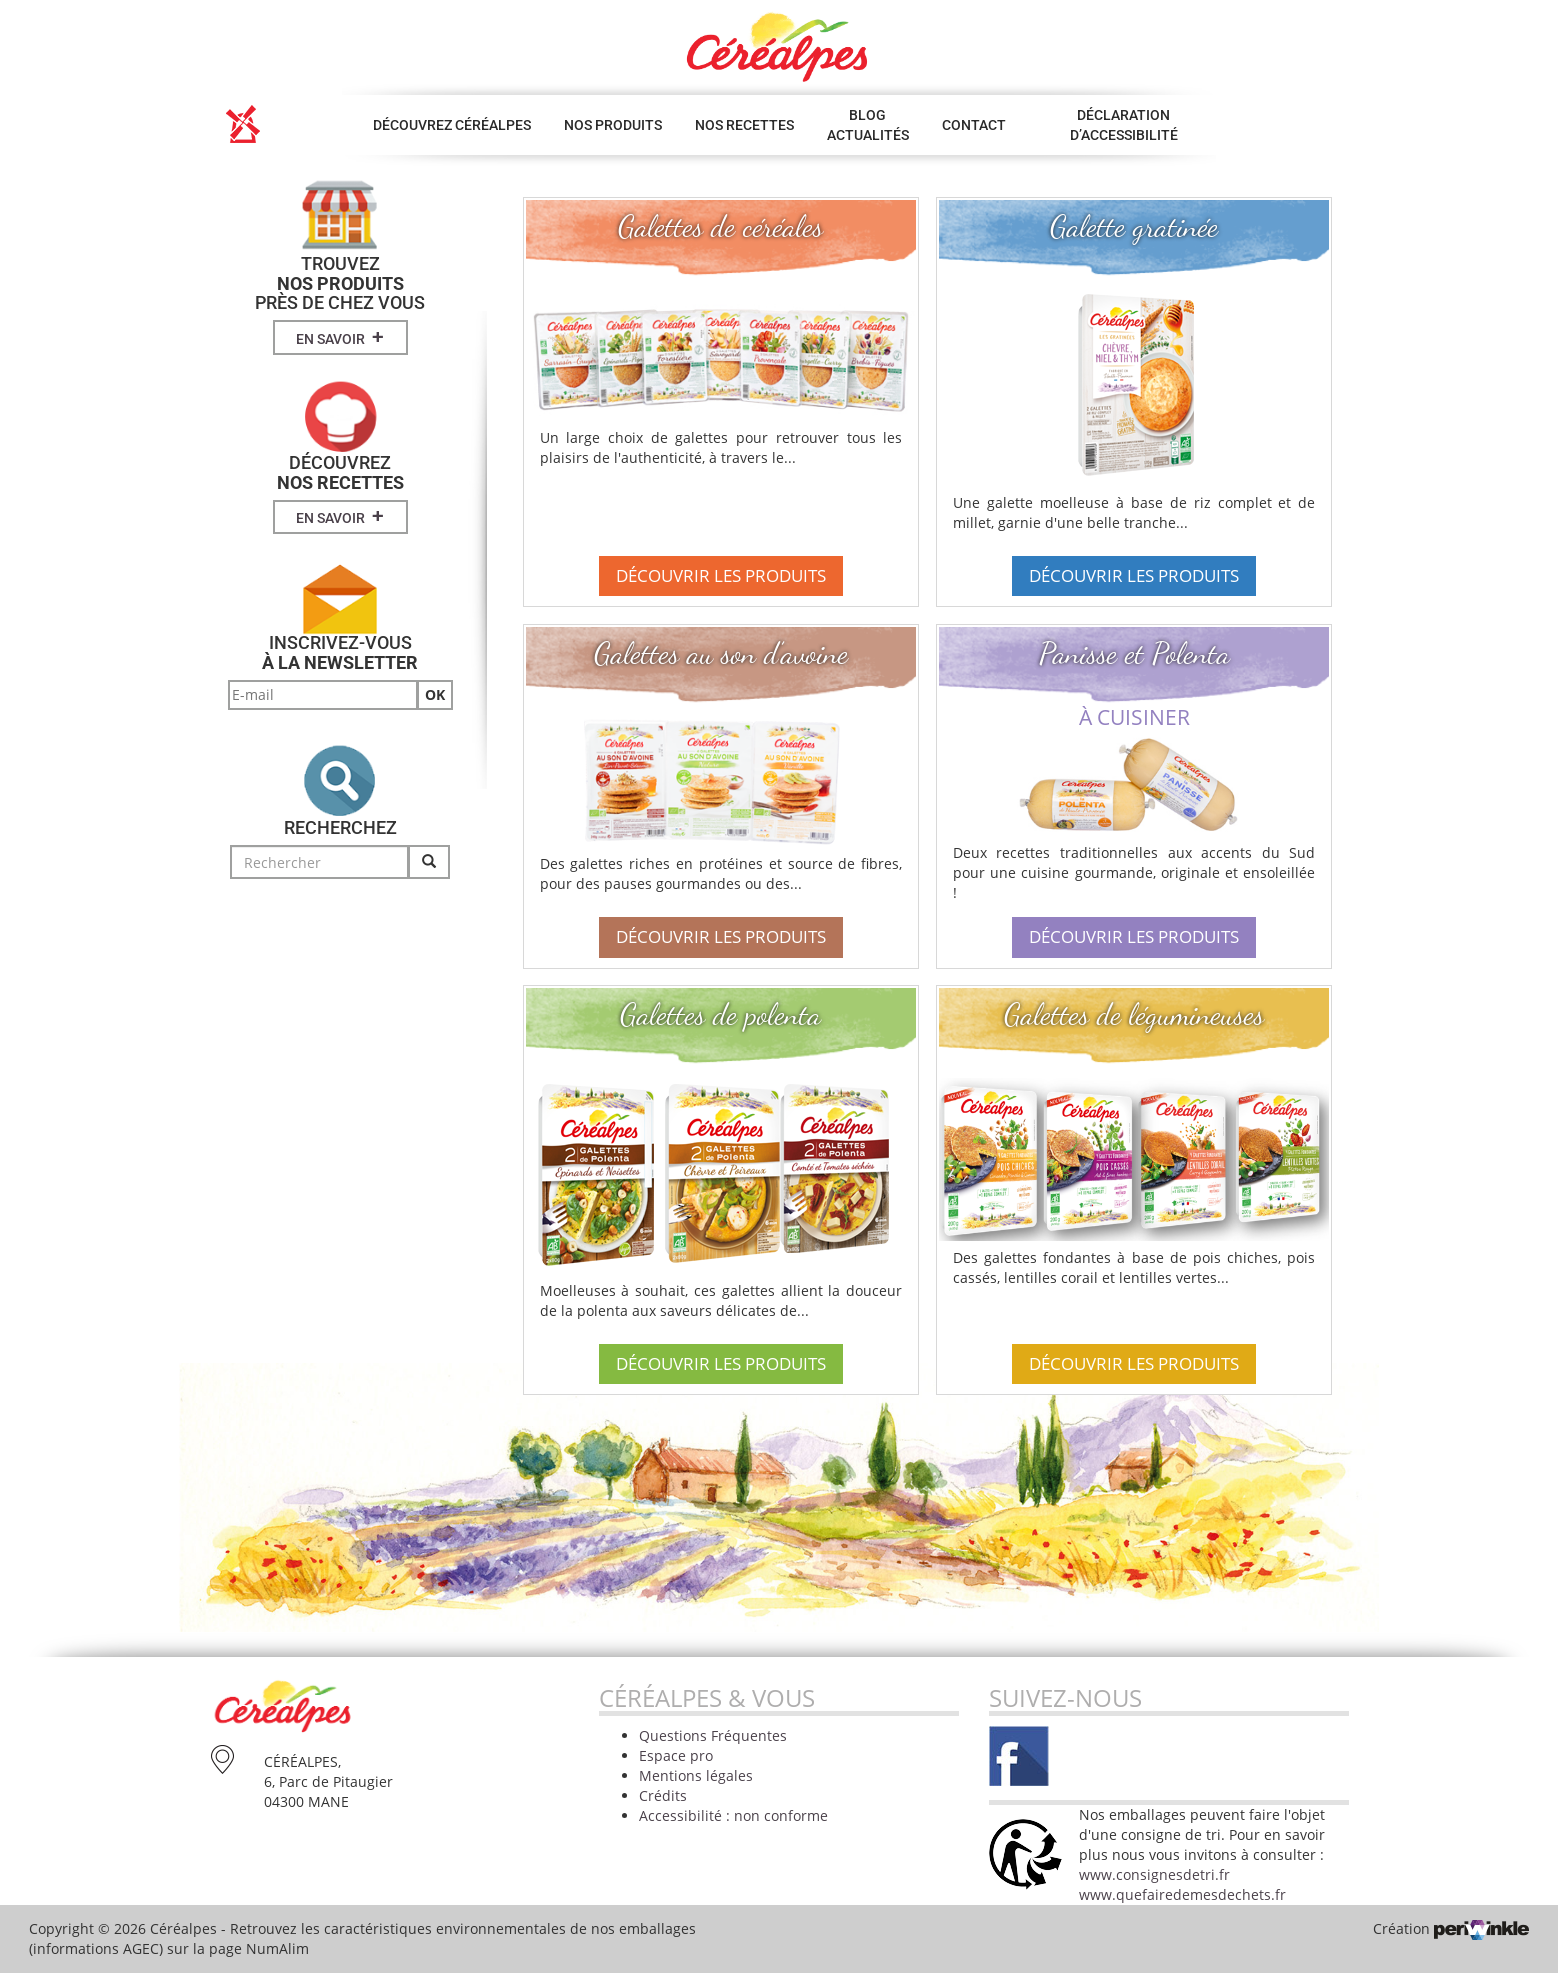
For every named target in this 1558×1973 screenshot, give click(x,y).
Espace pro (676, 1755)
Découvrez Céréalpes (452, 125)
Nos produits (613, 125)
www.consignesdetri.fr (1154, 1874)
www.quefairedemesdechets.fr (1182, 1894)
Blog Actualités (868, 125)
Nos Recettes (744, 125)
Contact (974, 125)
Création (1451, 1928)
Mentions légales (696, 1775)
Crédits (663, 1795)
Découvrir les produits (721, 575)
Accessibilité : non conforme (733, 1815)
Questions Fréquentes (713, 1735)
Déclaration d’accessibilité (1124, 125)
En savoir (340, 337)
